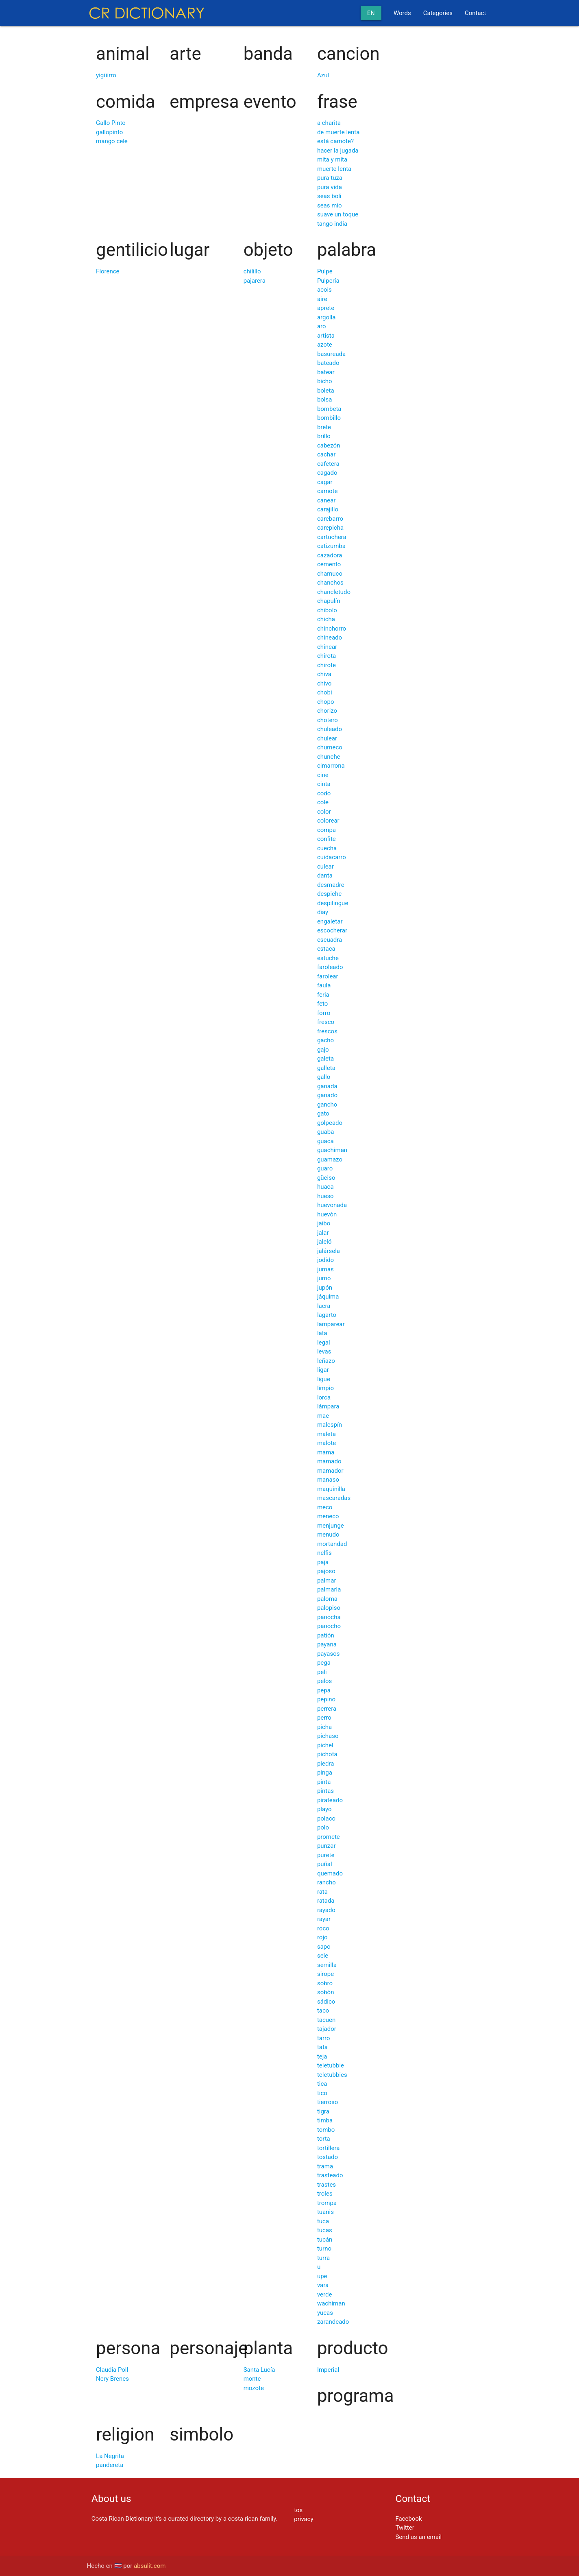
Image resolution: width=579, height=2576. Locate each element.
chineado (329, 637)
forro (323, 1013)
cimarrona (331, 765)
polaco (326, 1818)
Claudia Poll (112, 2369)
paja (323, 1562)
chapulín (328, 601)
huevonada (332, 1205)
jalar (323, 1232)
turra (323, 2258)
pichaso (328, 1736)
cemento (329, 564)
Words (402, 13)
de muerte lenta (338, 132)
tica (322, 2083)
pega (324, 1662)
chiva (324, 674)
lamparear (331, 1324)
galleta (326, 1068)
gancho (327, 1104)
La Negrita (110, 2456)
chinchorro (331, 628)
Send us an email (418, 2537)
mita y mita (332, 159)
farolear (327, 976)
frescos (327, 1031)
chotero (327, 720)
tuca (323, 2221)
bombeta (329, 409)
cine (323, 775)
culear (325, 866)
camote (327, 491)
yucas (325, 2312)
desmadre (330, 885)
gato (323, 1113)
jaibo (323, 1223)
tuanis (325, 2212)
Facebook (408, 2518)
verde (324, 2294)
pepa (324, 1690)
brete (324, 427)
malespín (329, 1424)
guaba (325, 1131)
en (371, 13)
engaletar (330, 921)
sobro (325, 1983)
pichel (325, 1745)
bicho (324, 381)
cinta (324, 784)
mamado (329, 1461)
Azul (323, 75)
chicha (326, 619)
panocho (329, 1626)
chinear (327, 647)
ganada (327, 1086)
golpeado (329, 1122)
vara (323, 2285)
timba (325, 2120)
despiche (329, 893)
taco (323, 2010)
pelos (324, 1681)
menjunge (330, 1525)
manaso (328, 1479)
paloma (327, 1598)
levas (324, 1351)
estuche (328, 958)
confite (326, 839)
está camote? (335, 141)
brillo (324, 436)
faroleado (330, 967)
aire (322, 299)
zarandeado (333, 2321)
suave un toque (337, 214)
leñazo (326, 1360)
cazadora (329, 555)
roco (323, 1928)
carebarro (330, 518)
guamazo (329, 1159)
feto (322, 1003)
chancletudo (333, 592)
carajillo (327, 509)
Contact (475, 13)
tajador (326, 2028)
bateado (328, 363)
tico (322, 2093)
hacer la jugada (338, 150)
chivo (324, 683)
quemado (330, 1873)
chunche (328, 756)
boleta (325, 390)
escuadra (329, 939)
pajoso (326, 1571)
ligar (323, 1369)
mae (323, 1415)
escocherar (332, 930)
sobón (325, 1992)
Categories (438, 13)
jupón (324, 1287)
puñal (324, 1864)
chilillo (252, 271)
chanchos (330, 582)
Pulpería (328, 280)
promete (328, 1836)
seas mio (329, 205)
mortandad (332, 1544)
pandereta (109, 2465)
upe (322, 2276)
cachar (326, 454)
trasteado (330, 2175)
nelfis (324, 1553)
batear (326, 372)
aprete (325, 308)
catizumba (331, 546)
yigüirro (106, 75)
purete (325, 1855)
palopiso (328, 1607)
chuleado (329, 729)
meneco (328, 1516)
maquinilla (331, 1489)
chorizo (327, 710)
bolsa (324, 399)
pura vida (329, 187)
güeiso (326, 1177)
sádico (326, 2001)
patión (325, 1635)
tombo (326, 2129)
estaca (326, 948)
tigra (323, 2111)
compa (326, 830)
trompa (327, 2203)
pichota (327, 1754)
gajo (323, 1049)
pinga (324, 1772)
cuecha (327, 848)
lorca (324, 1397)
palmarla (329, 1589)
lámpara (328, 1406)
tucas (324, 2230)
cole (323, 802)
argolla (326, 317)
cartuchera (331, 537)
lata (322, 1333)
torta (323, 2138)
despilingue (332, 903)
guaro (325, 1168)
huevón (327, 1214)
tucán (324, 2239)
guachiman (332, 1150)
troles (325, 2193)
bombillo (329, 417)
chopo (325, 701)
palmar (326, 1580)
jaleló (324, 1241)
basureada (331, 354)
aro (321, 326)
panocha (329, 1617)
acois (324, 289)
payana (327, 1644)
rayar (324, 1919)
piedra (325, 1763)
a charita (329, 123)
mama (326, 1452)
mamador (330, 1470)
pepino (326, 1699)
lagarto (326, 1315)
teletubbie (330, 2065)
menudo (328, 1534)
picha (324, 1727)
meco (325, 1507)
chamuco (329, 573)
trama (325, 2166)
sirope (325, 1974)
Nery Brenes (112, 2378)
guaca (325, 1141)
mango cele (112, 141)
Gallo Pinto (111, 123)
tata (322, 2047)
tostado (327, 2157)
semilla (327, 1965)
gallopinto (109, 132)
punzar (326, 1845)
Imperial (328, 2369)
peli (322, 1672)
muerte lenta (334, 168)
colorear (328, 820)
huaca (325, 1186)
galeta (325, 1058)
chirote (326, 665)
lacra (324, 1306)
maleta (326, 1434)
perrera (326, 1708)
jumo (324, 1278)
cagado (327, 472)
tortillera (328, 2148)
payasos (328, 1653)
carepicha (330, 527)
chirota (326, 655)
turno (324, 2248)
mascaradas (333, 1498)
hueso (325, 1196)
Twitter (404, 2527)
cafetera (328, 463)
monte (252, 2378)
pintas (325, 1790)
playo (324, 1809)
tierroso (327, 2102)
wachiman (331, 2303)
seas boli (329, 196)
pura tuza (329, 177)
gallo (323, 1077)
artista (326, 335)
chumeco (329, 747)
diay (322, 912)
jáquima (328, 1296)
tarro (323, 2038)
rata (322, 1891)
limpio (325, 1388)
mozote (254, 2388)
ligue (323, 1379)
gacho (325, 1040)
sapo (324, 1946)
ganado (327, 1095)
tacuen (326, 2020)
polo (323, 1827)
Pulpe (325, 271)
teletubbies (332, 2074)
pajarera (255, 280)
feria (323, 994)
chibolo (327, 610)
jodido (325, 1260)
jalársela (328, 1251)
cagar (325, 482)
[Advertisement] (238, 2495)
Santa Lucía (259, 2369)
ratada (326, 1900)
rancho (326, 1882)
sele (322, 1955)
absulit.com (149, 2565)
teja (322, 2056)
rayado (326, 1910)
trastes (326, 2184)
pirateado (330, 1800)
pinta (324, 1782)
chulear (327, 738)
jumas (325, 1269)
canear (326, 500)
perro (324, 1717)
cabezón (328, 445)
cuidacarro (331, 857)
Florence (107, 271)
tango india (332, 223)
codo (324, 793)
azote (324, 344)
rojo (322, 1937)
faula (324, 985)
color (324, 811)
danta (325, 875)
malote (326, 1443)
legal (323, 1342)
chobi (324, 692)
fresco (325, 1022)
